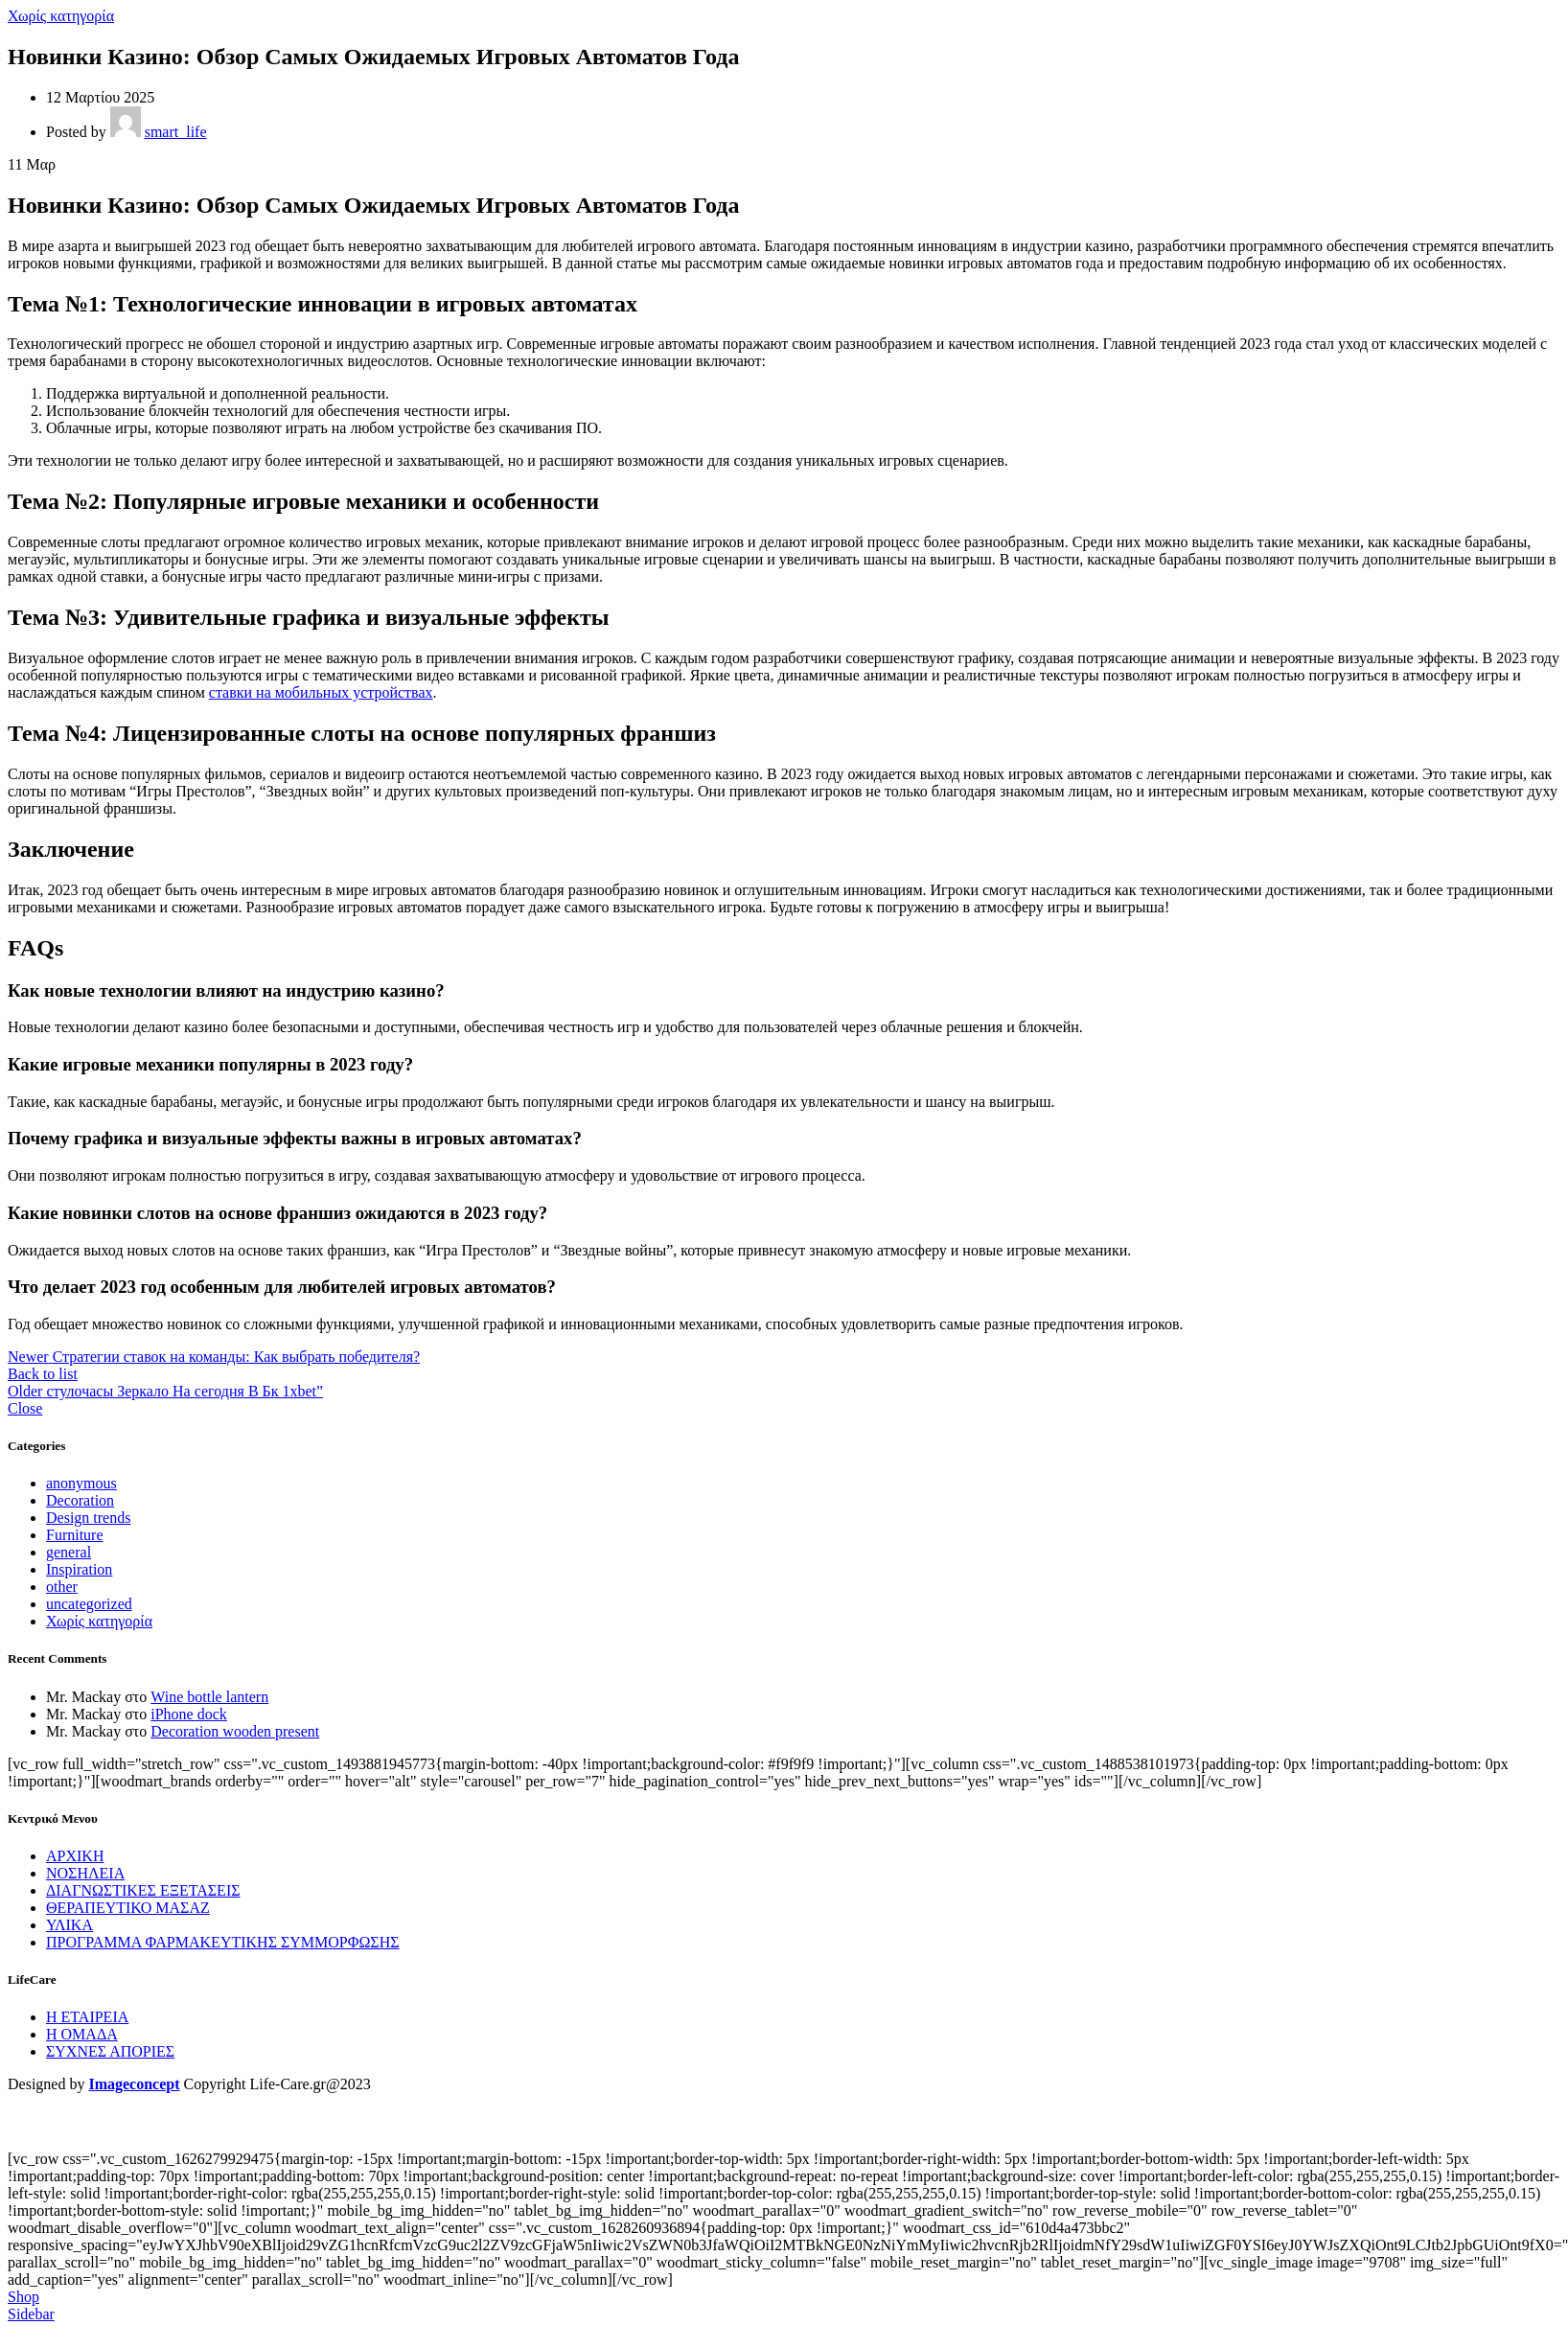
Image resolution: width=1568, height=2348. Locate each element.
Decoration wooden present (234, 1731)
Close (25, 1408)
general (68, 1552)
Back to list (43, 1374)
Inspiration (79, 1569)
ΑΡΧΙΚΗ (75, 1856)
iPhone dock (188, 1714)
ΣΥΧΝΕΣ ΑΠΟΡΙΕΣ (110, 2051)
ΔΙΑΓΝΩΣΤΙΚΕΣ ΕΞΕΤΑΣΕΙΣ (143, 1890)
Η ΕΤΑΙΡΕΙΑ (87, 2017)
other (62, 1586)
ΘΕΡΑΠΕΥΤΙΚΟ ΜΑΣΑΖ (128, 1907)
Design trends (88, 1517)
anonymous (81, 1483)
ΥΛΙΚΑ (69, 1925)
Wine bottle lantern (209, 1697)
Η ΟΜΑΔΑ (82, 2034)
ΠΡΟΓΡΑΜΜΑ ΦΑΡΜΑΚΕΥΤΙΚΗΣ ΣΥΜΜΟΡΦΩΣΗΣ (223, 1942)
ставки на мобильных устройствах (321, 692)
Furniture (75, 1535)
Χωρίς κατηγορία (61, 16)
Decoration (80, 1500)
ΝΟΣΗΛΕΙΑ (85, 1873)
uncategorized (89, 1604)
